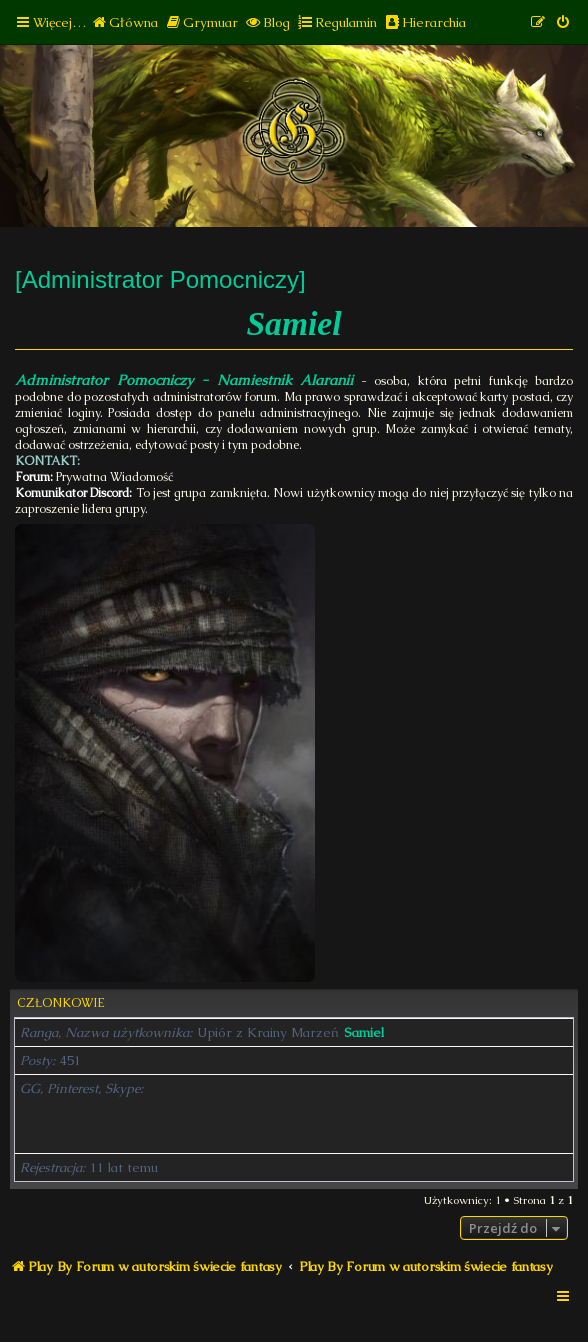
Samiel (364, 1032)
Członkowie (61, 1003)
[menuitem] (124, 22)
